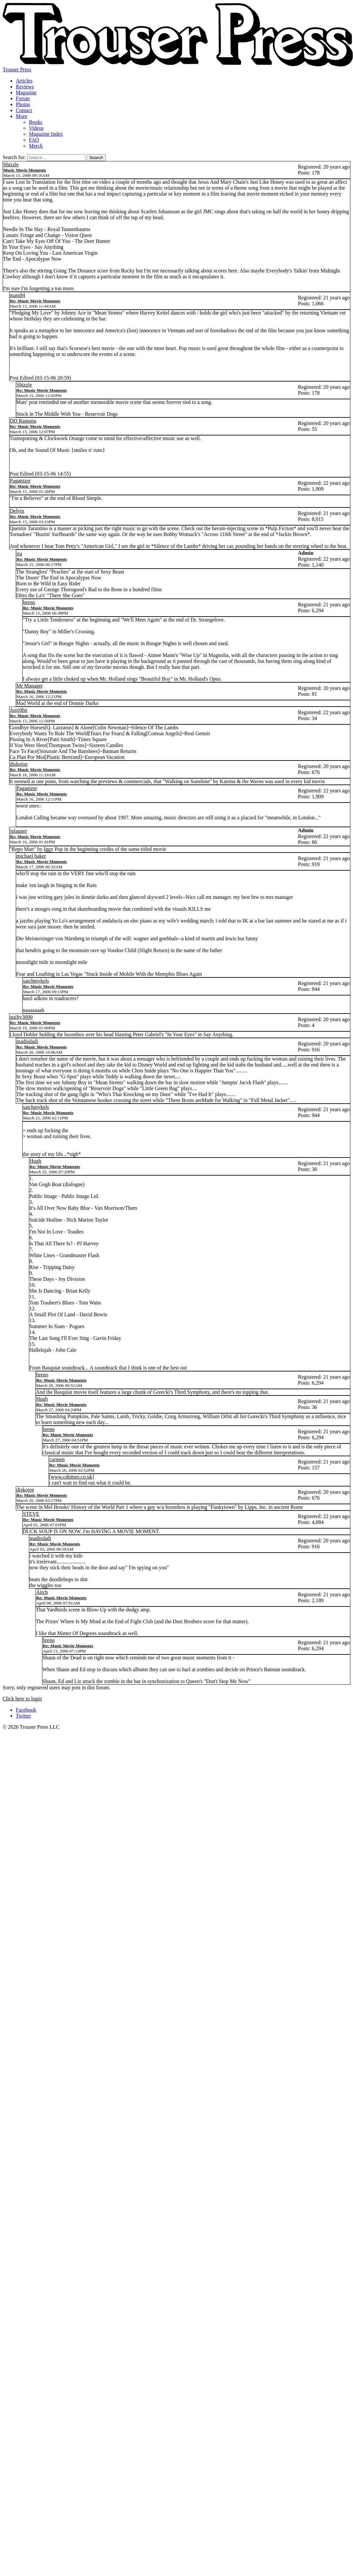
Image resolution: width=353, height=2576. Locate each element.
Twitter (23, 1716)
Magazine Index (46, 134)
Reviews (25, 86)
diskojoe (19, 764)
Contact (24, 110)
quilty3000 (21, 1017)
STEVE (31, 1514)
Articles (24, 80)
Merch (36, 146)
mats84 (17, 295)
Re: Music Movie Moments (35, 300)
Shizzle (11, 164)
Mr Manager (29, 686)
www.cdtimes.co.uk (71, 1477)
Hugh (35, 1161)
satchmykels (36, 981)
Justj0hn (18, 710)
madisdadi (27, 1041)
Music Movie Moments (24, 170)
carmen (57, 1459)
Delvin (17, 511)
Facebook (26, 1710)
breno (29, 602)
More (21, 116)
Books (35, 122)
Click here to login (22, 1698)
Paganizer (20, 480)
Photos (23, 104)
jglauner (18, 831)
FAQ (34, 140)
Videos (36, 128)
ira (19, 553)
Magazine (26, 92)
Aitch (42, 1592)
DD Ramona (23, 421)
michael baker (31, 856)
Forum (23, 98)
